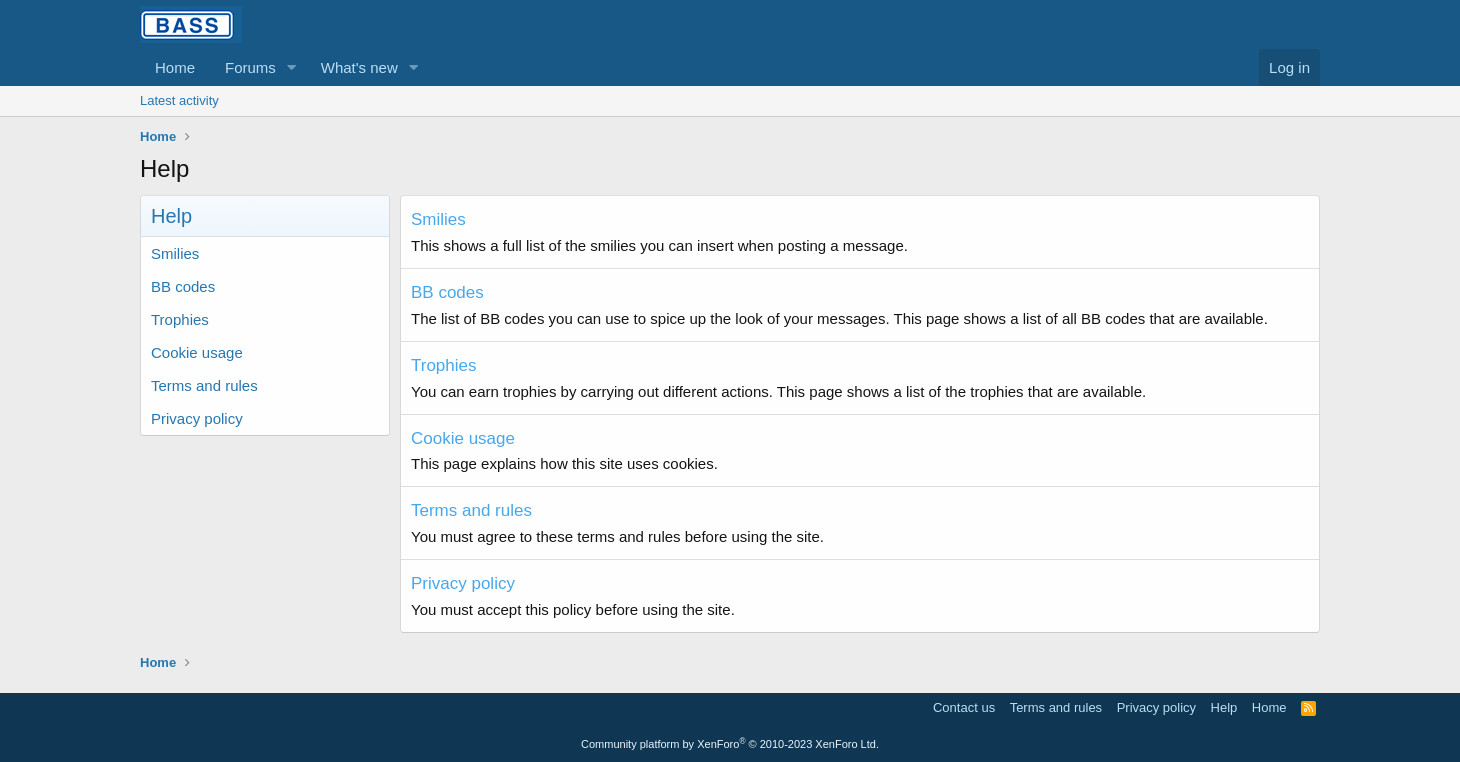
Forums (250, 67)
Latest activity (179, 100)
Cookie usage (197, 352)
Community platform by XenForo (730, 744)
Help (1224, 707)
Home (175, 67)
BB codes (183, 286)
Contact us (964, 707)
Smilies (175, 253)
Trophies (180, 319)
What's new (359, 67)
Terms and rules (204, 385)
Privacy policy (197, 418)
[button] (292, 67)
